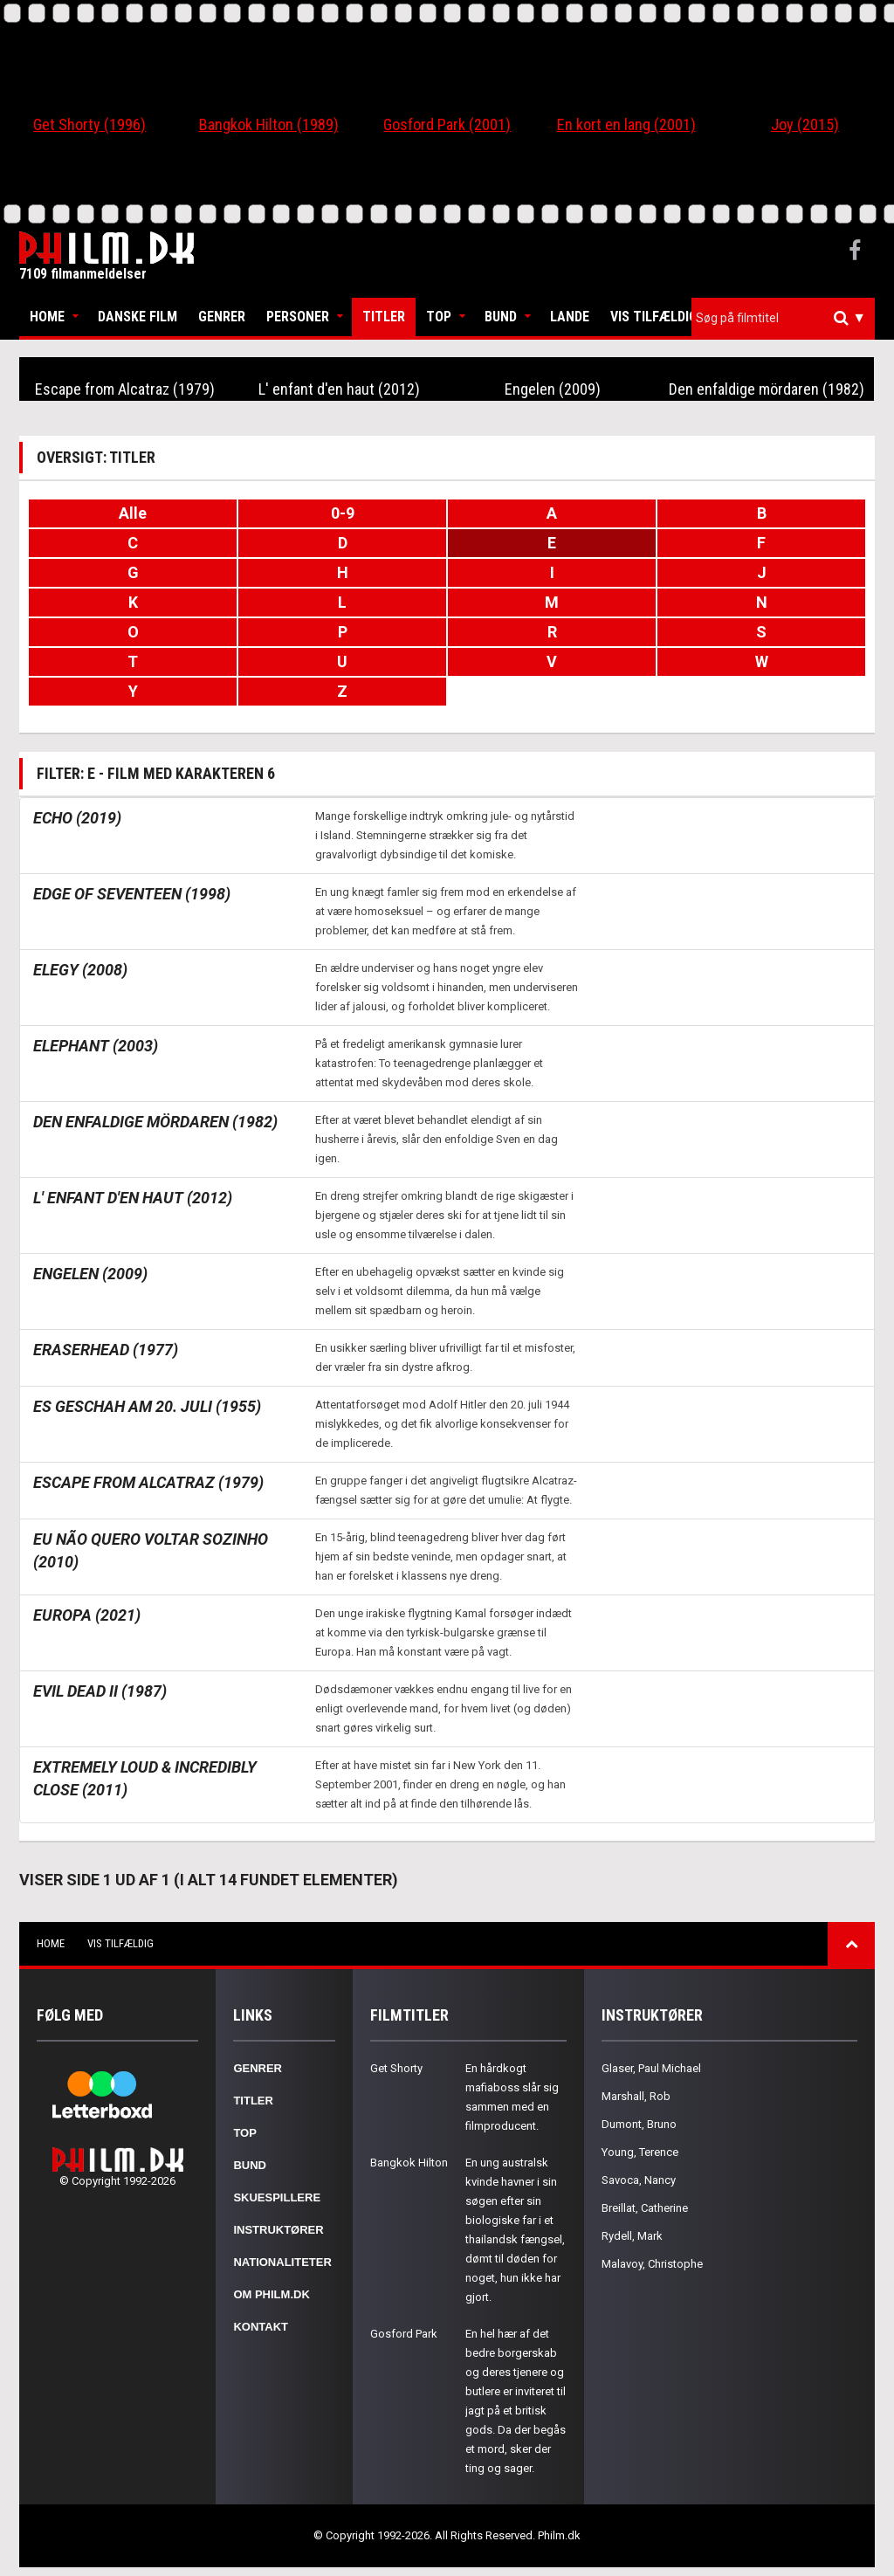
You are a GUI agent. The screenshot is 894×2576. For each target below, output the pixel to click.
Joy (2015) (805, 124)
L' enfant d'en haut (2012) (339, 389)
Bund (501, 316)
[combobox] (783, 318)
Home (47, 316)
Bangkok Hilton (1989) (269, 124)
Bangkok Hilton (409, 2162)
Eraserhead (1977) (105, 1349)
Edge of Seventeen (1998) (131, 894)
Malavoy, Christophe (652, 2263)
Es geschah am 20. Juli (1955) (147, 1406)
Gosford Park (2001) (447, 124)
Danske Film (137, 316)
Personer (297, 316)
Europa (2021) (87, 1615)
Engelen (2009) (553, 389)
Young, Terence (640, 2152)
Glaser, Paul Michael (651, 2068)
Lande (569, 316)
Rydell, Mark (632, 2235)
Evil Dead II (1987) (100, 1691)
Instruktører (278, 2229)
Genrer (221, 316)
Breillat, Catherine (645, 2207)
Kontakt (260, 2326)
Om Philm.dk (271, 2294)
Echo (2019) (77, 818)
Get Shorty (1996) (89, 124)
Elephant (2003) (95, 1046)
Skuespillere (276, 2197)
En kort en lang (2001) (626, 124)
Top (438, 316)
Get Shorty (396, 2068)
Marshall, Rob (636, 2096)
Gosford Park (403, 2333)
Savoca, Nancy (639, 2180)
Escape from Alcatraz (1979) (125, 389)
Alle (133, 513)
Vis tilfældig (654, 316)
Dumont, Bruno (639, 2124)
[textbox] (787, 318)
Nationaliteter (282, 2262)
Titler (383, 316)
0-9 (342, 513)
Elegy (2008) (80, 970)
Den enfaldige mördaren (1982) (766, 389)
